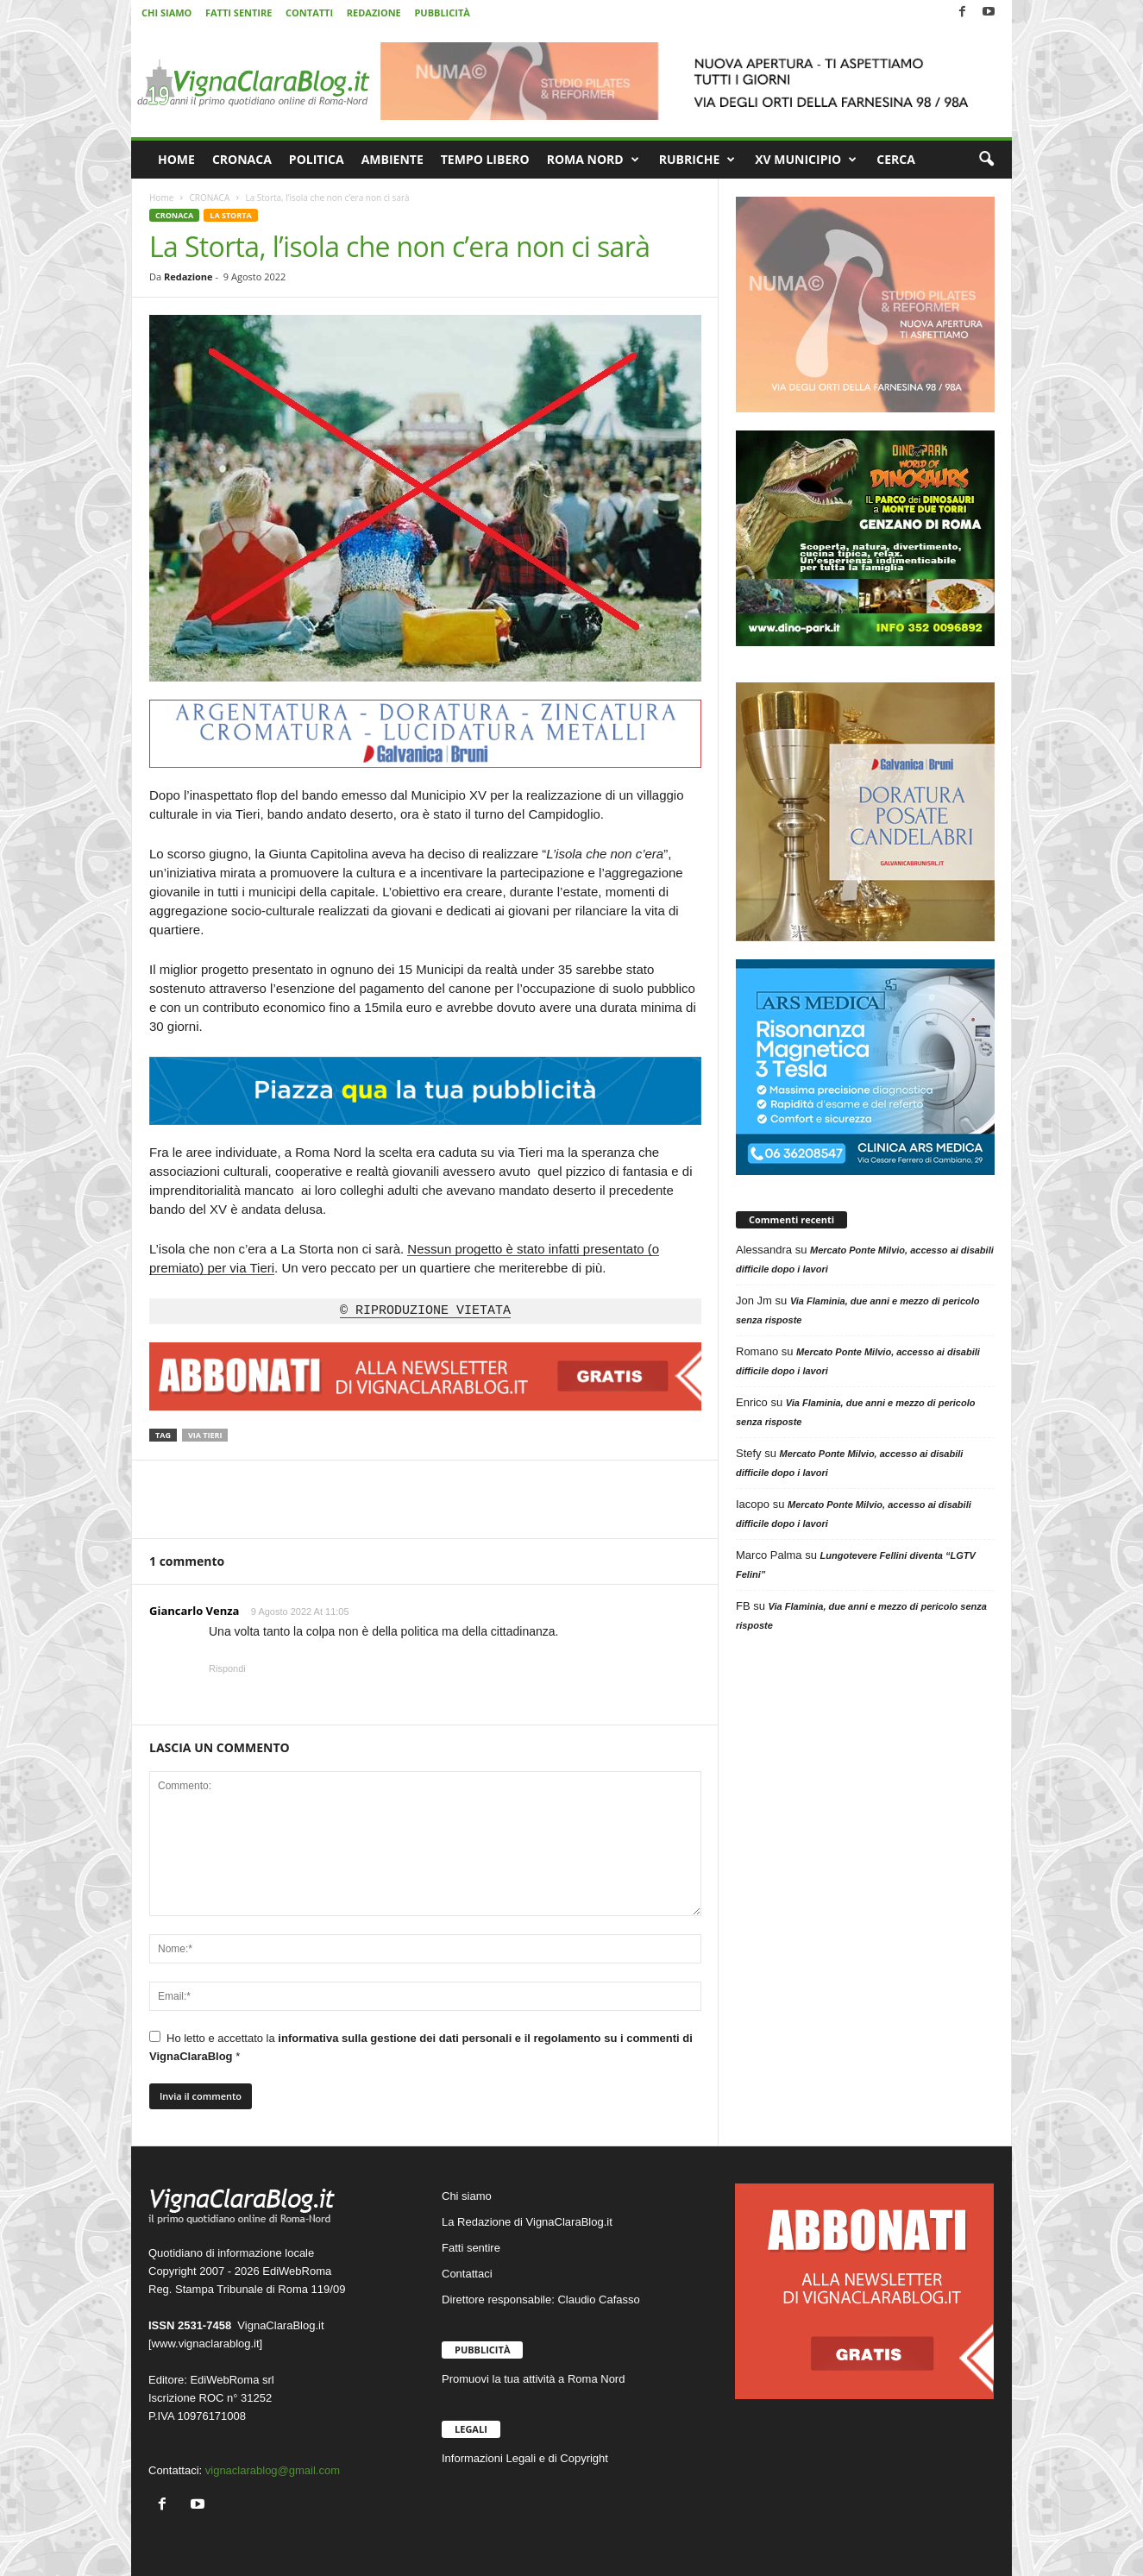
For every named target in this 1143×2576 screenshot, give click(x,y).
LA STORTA (230, 215)
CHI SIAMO (166, 12)
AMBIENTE (392, 159)
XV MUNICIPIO (806, 160)
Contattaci (467, 2273)
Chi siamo (467, 2196)
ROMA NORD (593, 160)
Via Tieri (205, 1435)
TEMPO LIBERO (485, 159)
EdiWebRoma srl (231, 2379)
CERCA (895, 159)
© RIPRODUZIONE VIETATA (425, 1311)
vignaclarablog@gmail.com (272, 2470)
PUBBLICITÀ (441, 12)
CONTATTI (309, 12)
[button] (986, 160)
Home (161, 198)
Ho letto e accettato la (421, 2047)
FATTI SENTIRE (238, 12)
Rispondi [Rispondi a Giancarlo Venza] (227, 1668)
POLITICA (316, 159)
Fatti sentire (471, 2247)
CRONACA (242, 159)
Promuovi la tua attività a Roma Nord (533, 2378)
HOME (176, 159)
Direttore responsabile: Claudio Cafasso (541, 2299)
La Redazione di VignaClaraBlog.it (527, 2221)
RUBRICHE (697, 160)
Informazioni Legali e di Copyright (525, 2458)
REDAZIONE (374, 12)
